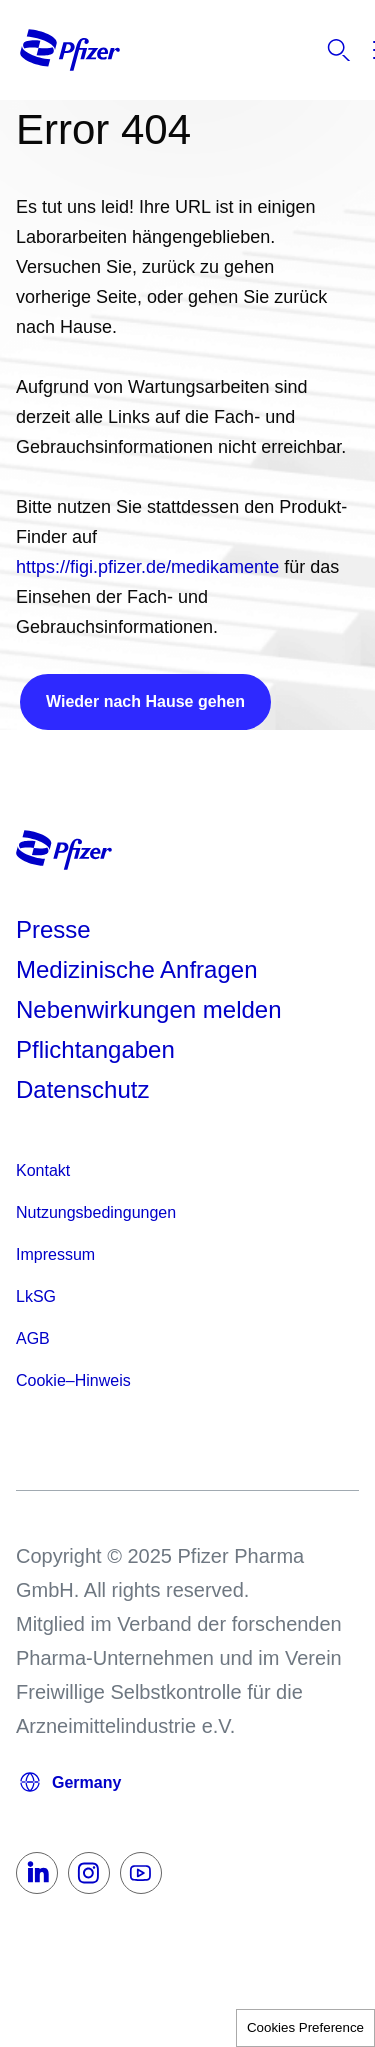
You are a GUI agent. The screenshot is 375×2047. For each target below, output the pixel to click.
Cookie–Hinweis (73, 1380)
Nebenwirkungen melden (149, 1009)
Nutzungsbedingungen (96, 1212)
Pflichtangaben (95, 1049)
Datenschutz (82, 1089)
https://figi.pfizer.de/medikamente (147, 567)
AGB (33, 1338)
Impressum (55, 1254)
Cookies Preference (305, 2027)
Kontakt (43, 1170)
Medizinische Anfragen (136, 969)
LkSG (36, 1296)
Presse (53, 929)
